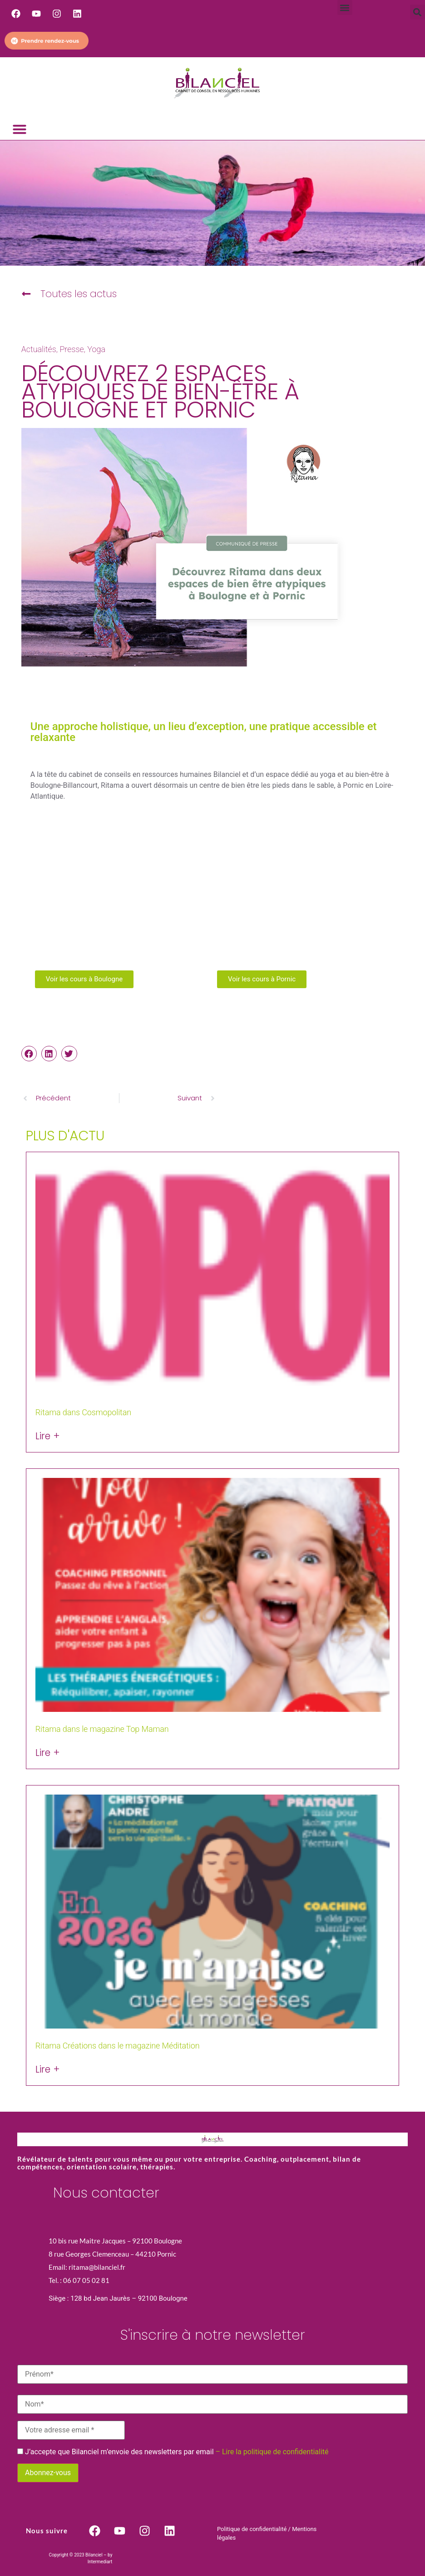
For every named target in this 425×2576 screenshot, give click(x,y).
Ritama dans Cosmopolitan (83, 1412)
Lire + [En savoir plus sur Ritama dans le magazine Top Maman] (47, 1753)
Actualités (38, 349)
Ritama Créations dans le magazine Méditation (117, 2046)
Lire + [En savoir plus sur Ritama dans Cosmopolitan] (47, 1435)
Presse (71, 349)
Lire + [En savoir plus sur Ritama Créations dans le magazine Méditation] (47, 2069)
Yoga (96, 349)
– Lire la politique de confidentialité (272, 2451)
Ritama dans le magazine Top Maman (102, 1729)
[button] (344, 7)
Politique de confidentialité (252, 2529)
